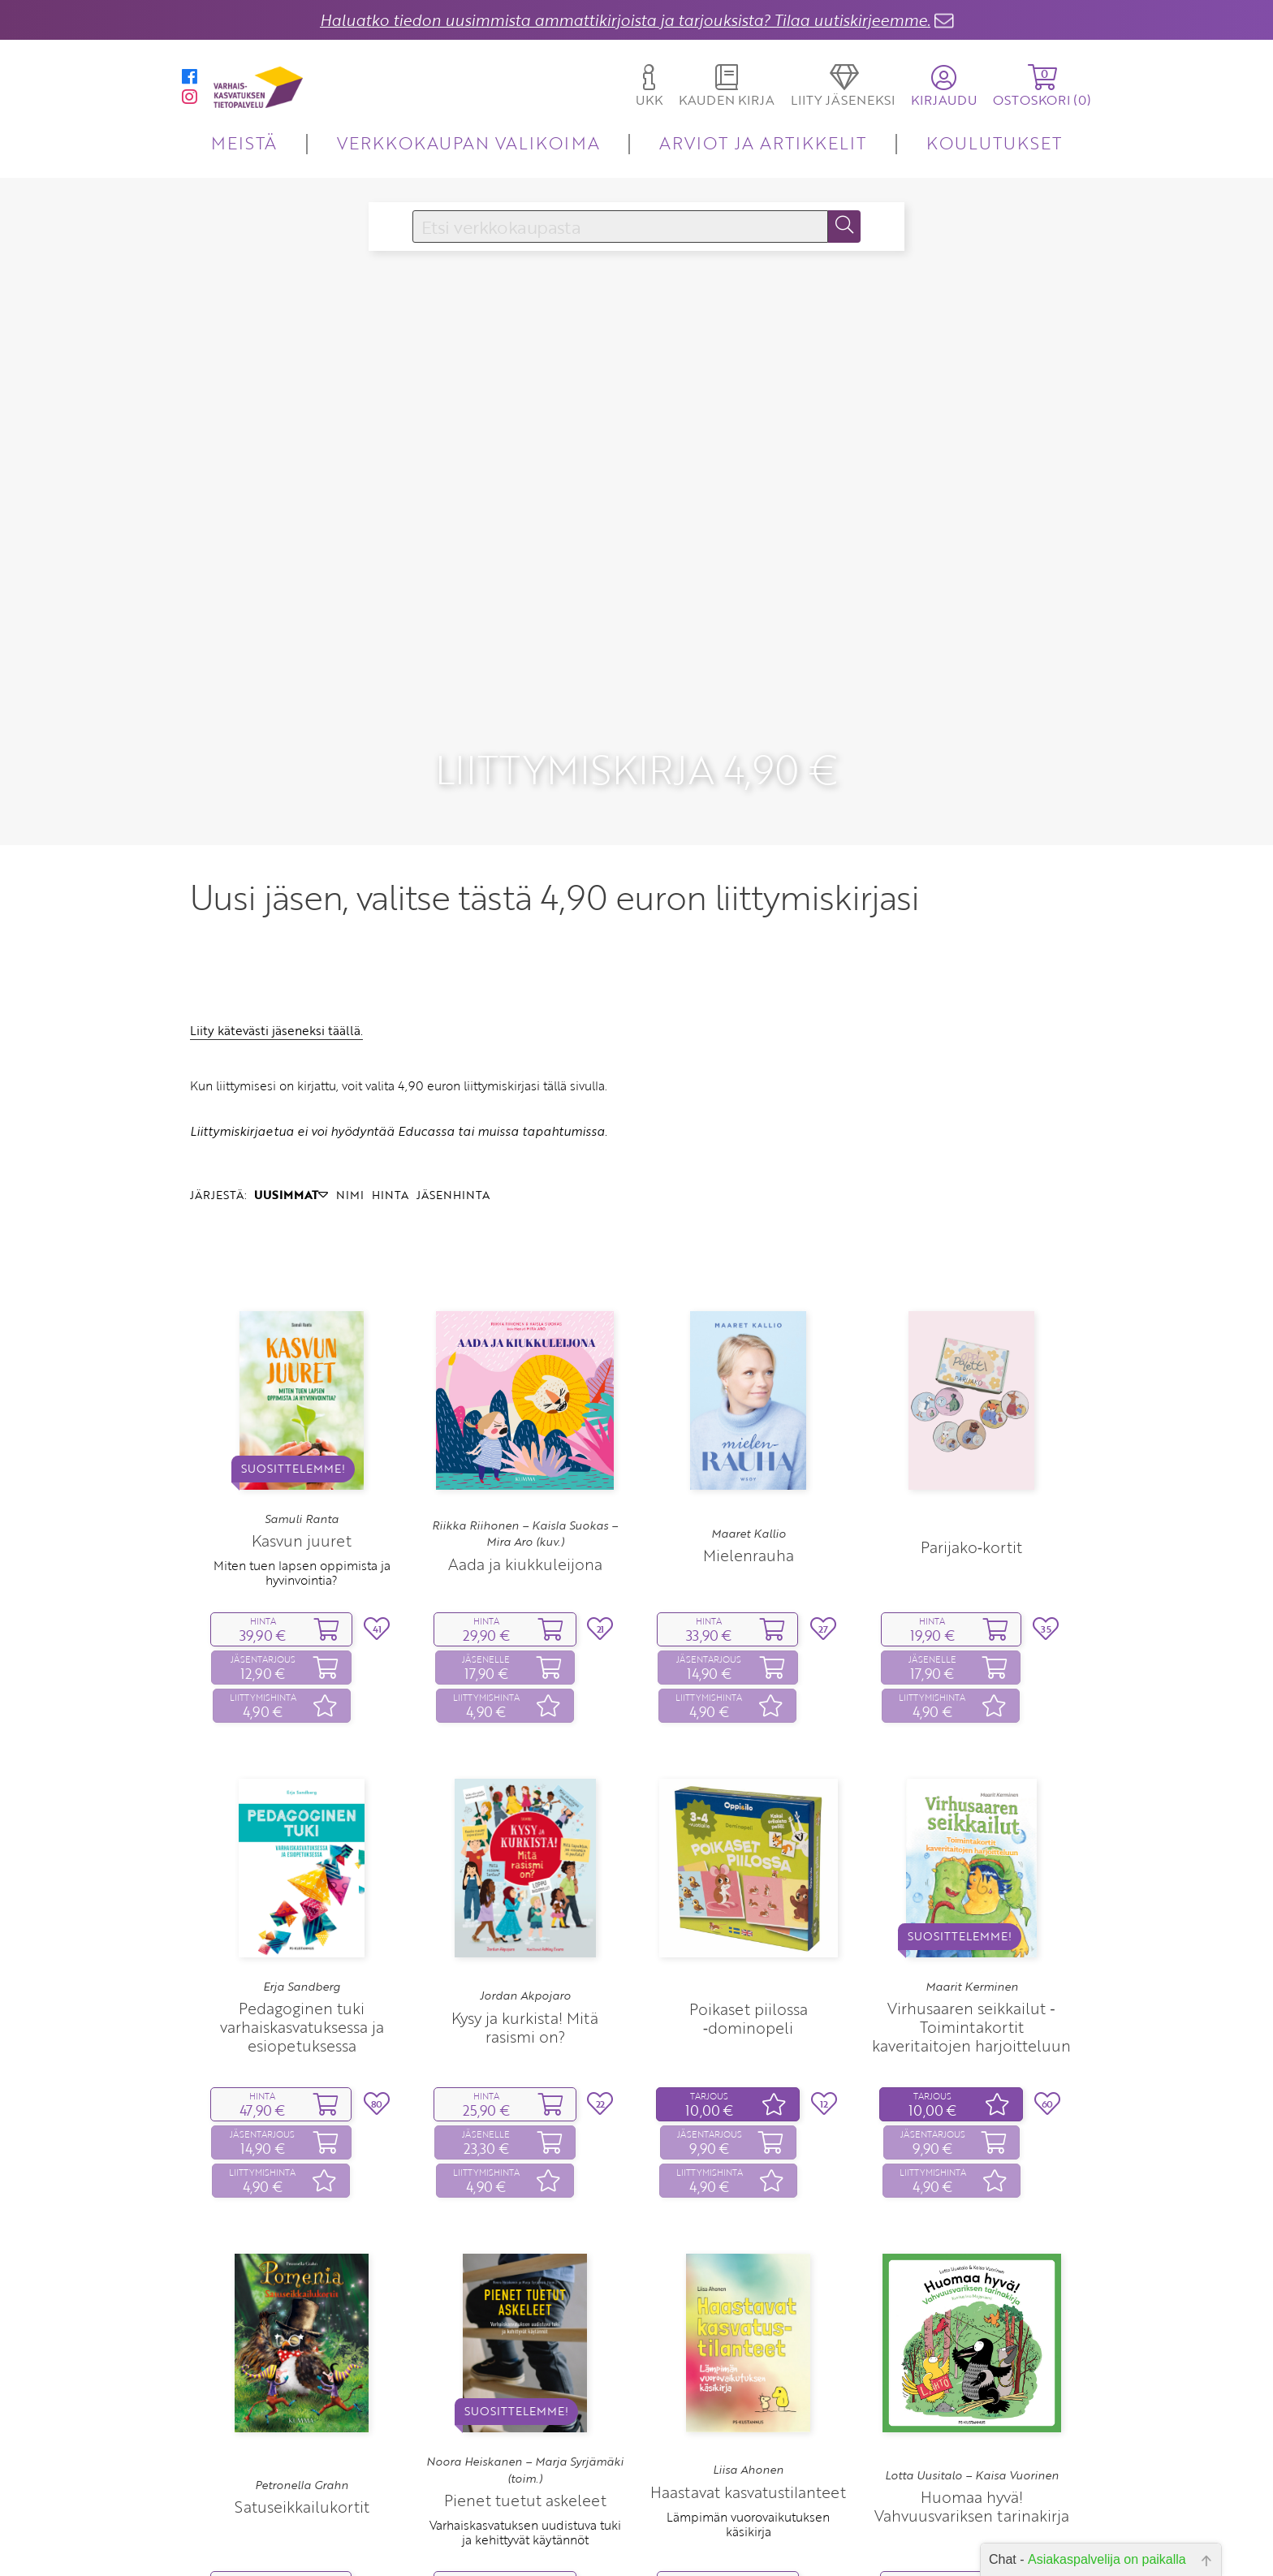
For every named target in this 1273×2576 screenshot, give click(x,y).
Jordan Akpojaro (525, 1945)
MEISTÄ (244, 142)
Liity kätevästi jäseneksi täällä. (276, 980)
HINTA (390, 1144)
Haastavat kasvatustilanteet (748, 2440)
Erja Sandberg (301, 1935)
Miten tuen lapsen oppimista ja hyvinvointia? (302, 1522)
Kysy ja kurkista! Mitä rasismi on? (524, 1976)
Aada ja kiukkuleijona (525, 1513)
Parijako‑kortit (971, 1496)
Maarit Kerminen (972, 1935)
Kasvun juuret (302, 1490)
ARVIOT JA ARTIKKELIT (762, 142)
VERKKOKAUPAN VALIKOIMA (468, 142)
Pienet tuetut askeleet (525, 2449)
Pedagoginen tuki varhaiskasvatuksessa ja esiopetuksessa (302, 1976)
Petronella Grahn (301, 2434)
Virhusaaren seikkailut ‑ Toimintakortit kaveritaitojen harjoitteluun (971, 1976)
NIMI (350, 1144)
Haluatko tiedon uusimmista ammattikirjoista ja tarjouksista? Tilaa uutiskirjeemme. (625, 20)
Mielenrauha (748, 1504)
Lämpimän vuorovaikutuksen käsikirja (748, 2473)
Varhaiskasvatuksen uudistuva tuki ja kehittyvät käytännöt (525, 2481)
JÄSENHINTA (453, 1144)
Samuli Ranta (302, 1468)
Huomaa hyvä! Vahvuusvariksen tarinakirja (971, 2456)
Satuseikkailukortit (302, 2455)
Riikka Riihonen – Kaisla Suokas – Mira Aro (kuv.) (525, 1482)
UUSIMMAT (291, 1144)
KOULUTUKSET (994, 142)
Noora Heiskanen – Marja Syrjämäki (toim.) (525, 2419)
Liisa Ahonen (748, 2419)
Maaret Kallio (748, 1482)
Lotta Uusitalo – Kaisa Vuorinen (972, 2424)
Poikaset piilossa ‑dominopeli (748, 1968)
